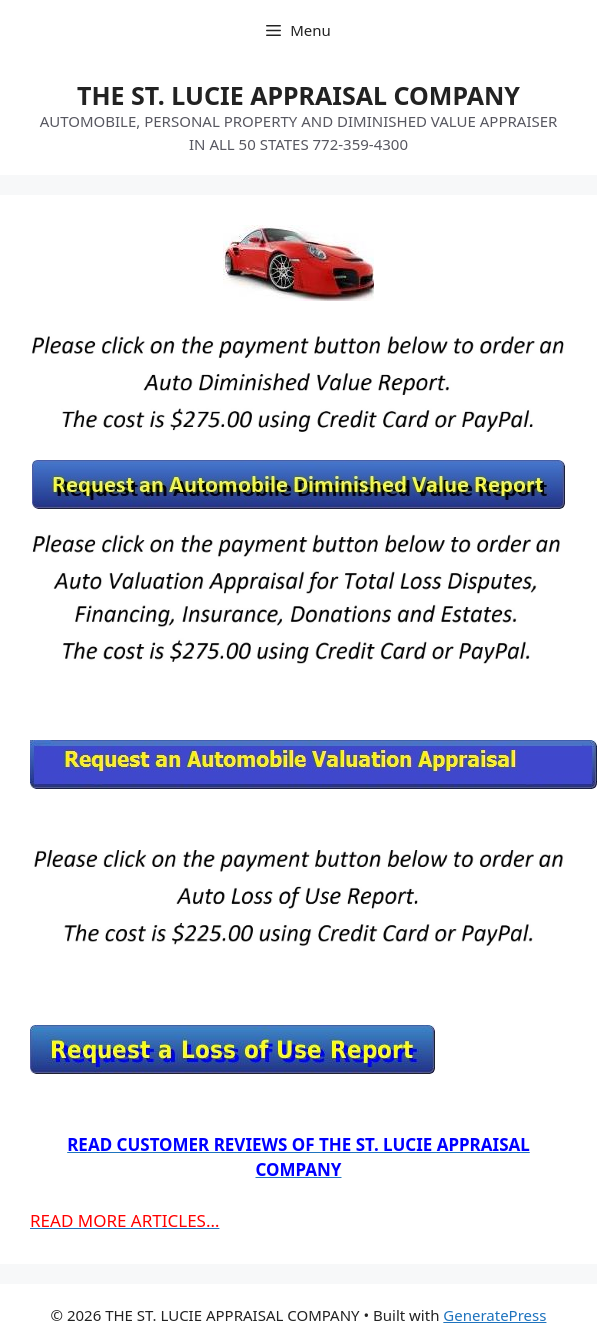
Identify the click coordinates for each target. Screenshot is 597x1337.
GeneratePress (494, 1315)
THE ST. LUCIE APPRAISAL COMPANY (298, 95)
